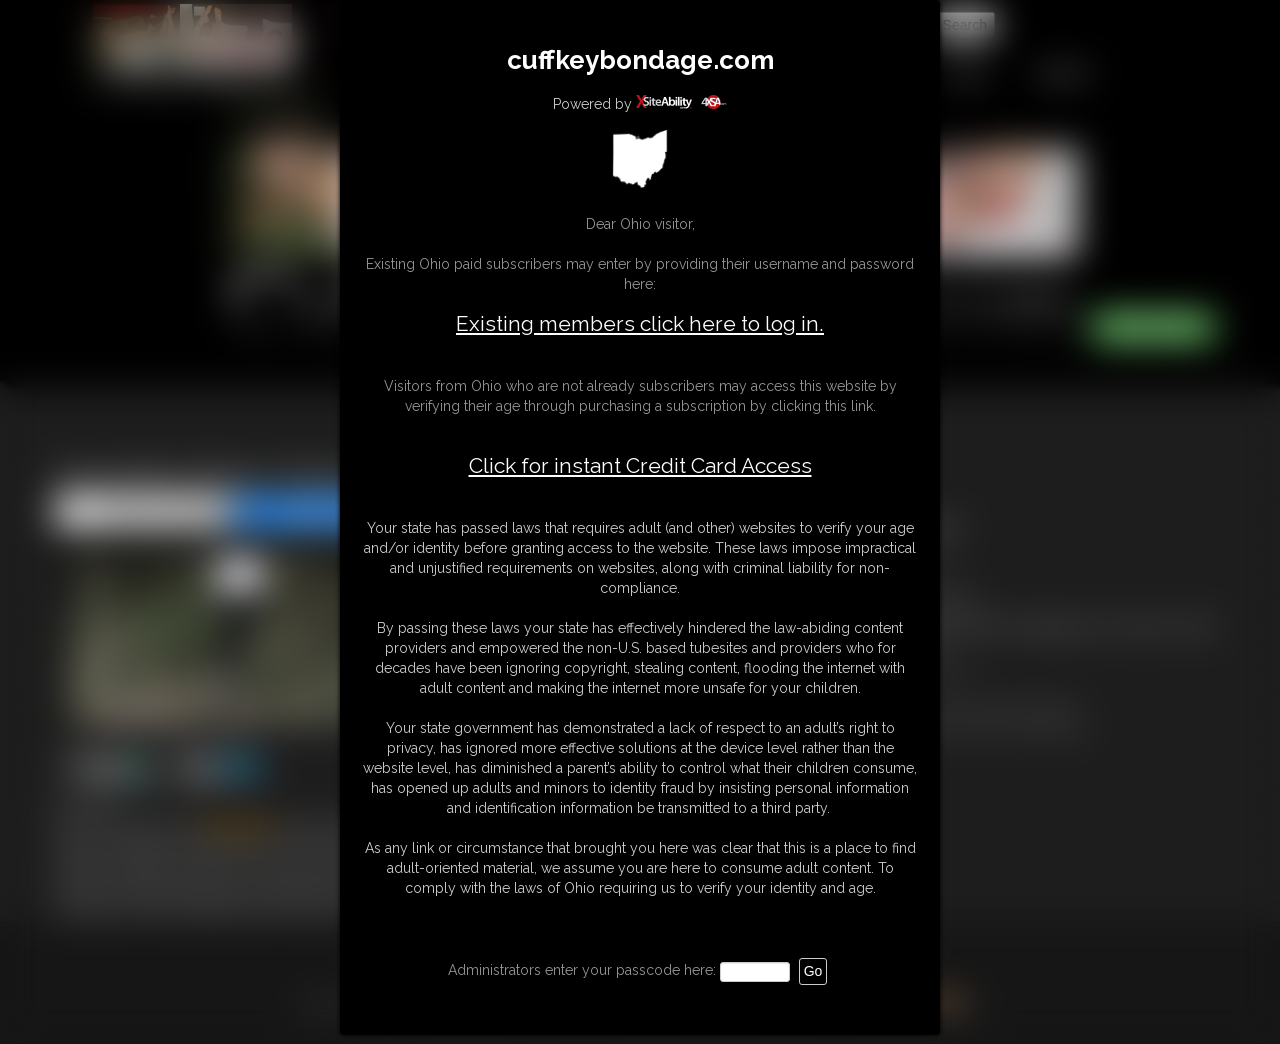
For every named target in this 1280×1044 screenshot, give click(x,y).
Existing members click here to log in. (640, 323)
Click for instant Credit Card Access (640, 466)
